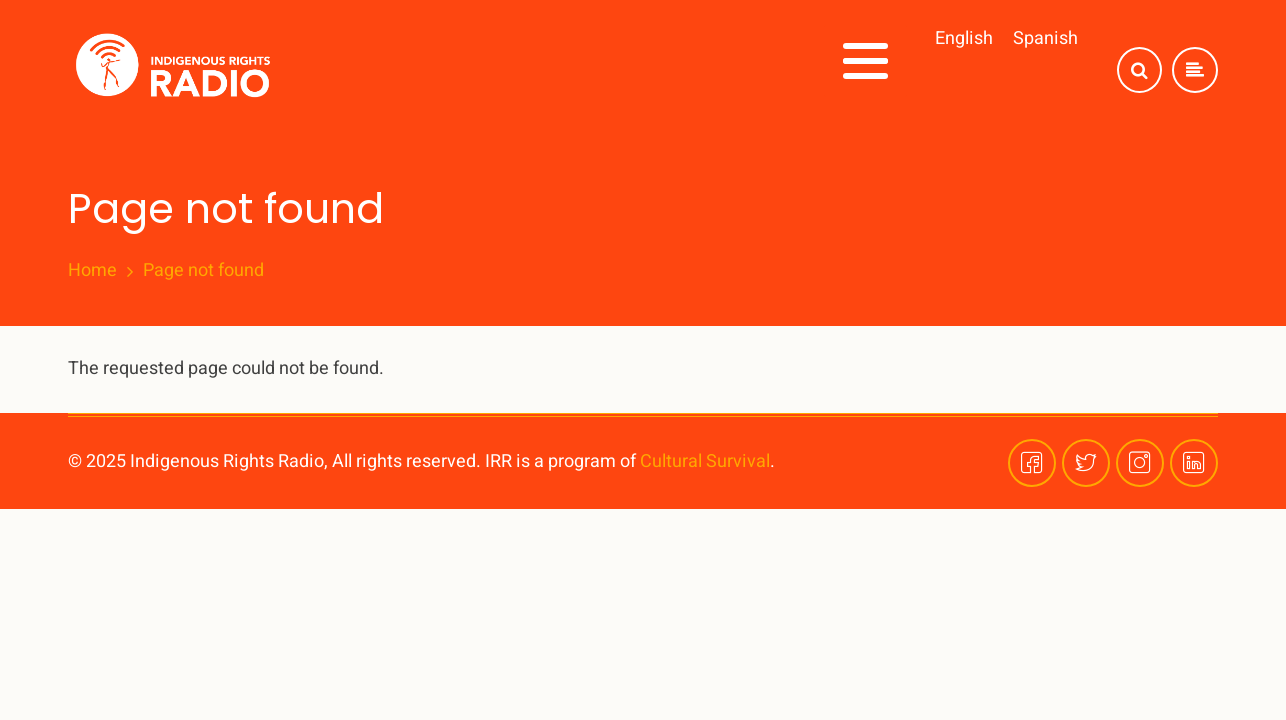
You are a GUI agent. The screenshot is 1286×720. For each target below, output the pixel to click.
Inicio (473, 92)
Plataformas (1037, 92)
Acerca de (576, 92)
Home (92, 268)
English (964, 23)
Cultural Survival (705, 458)
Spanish (1045, 23)
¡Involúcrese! (896, 92)
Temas (685, 92)
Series (779, 92)
